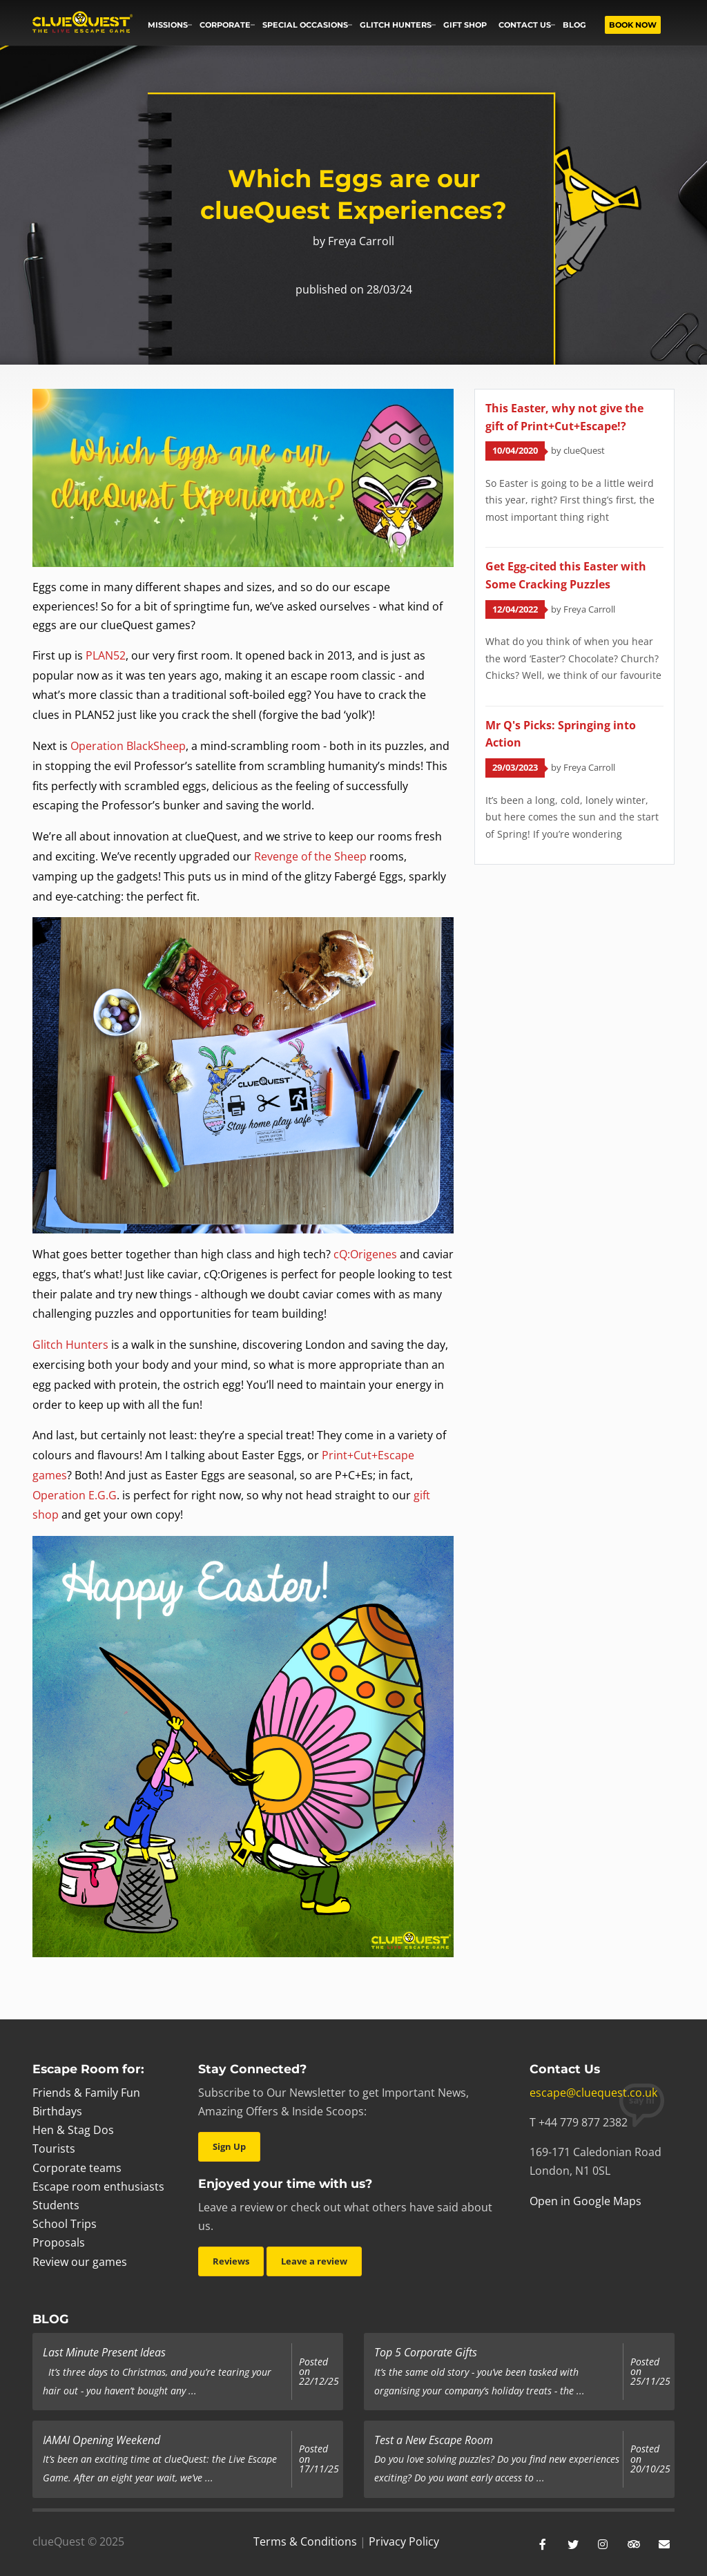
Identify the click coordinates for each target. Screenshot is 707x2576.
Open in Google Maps (585, 2201)
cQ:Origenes (365, 1254)
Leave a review (314, 2261)
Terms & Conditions (305, 2541)
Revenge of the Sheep (310, 856)
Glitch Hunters (396, 25)
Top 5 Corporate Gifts (425, 2352)
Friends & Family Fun (86, 2092)
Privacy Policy (404, 2541)
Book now (633, 25)
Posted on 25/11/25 (650, 2372)
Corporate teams (77, 2167)
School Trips (64, 2223)
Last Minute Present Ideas (104, 2352)
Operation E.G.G (74, 1495)
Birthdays (57, 2111)
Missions (168, 25)
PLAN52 (106, 655)
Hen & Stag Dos (73, 2129)
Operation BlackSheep (128, 745)
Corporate (225, 25)
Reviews (231, 2261)
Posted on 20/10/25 (650, 2459)
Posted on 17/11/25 (319, 2459)
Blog (574, 25)
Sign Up (229, 2146)
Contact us (524, 25)
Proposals (58, 2242)
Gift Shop (465, 25)
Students (55, 2205)
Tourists (53, 2148)
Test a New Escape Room (433, 2440)
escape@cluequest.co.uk (593, 2092)
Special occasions (305, 25)
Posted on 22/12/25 (319, 2372)
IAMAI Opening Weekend (101, 2440)
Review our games (79, 2261)
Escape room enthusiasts (98, 2186)
